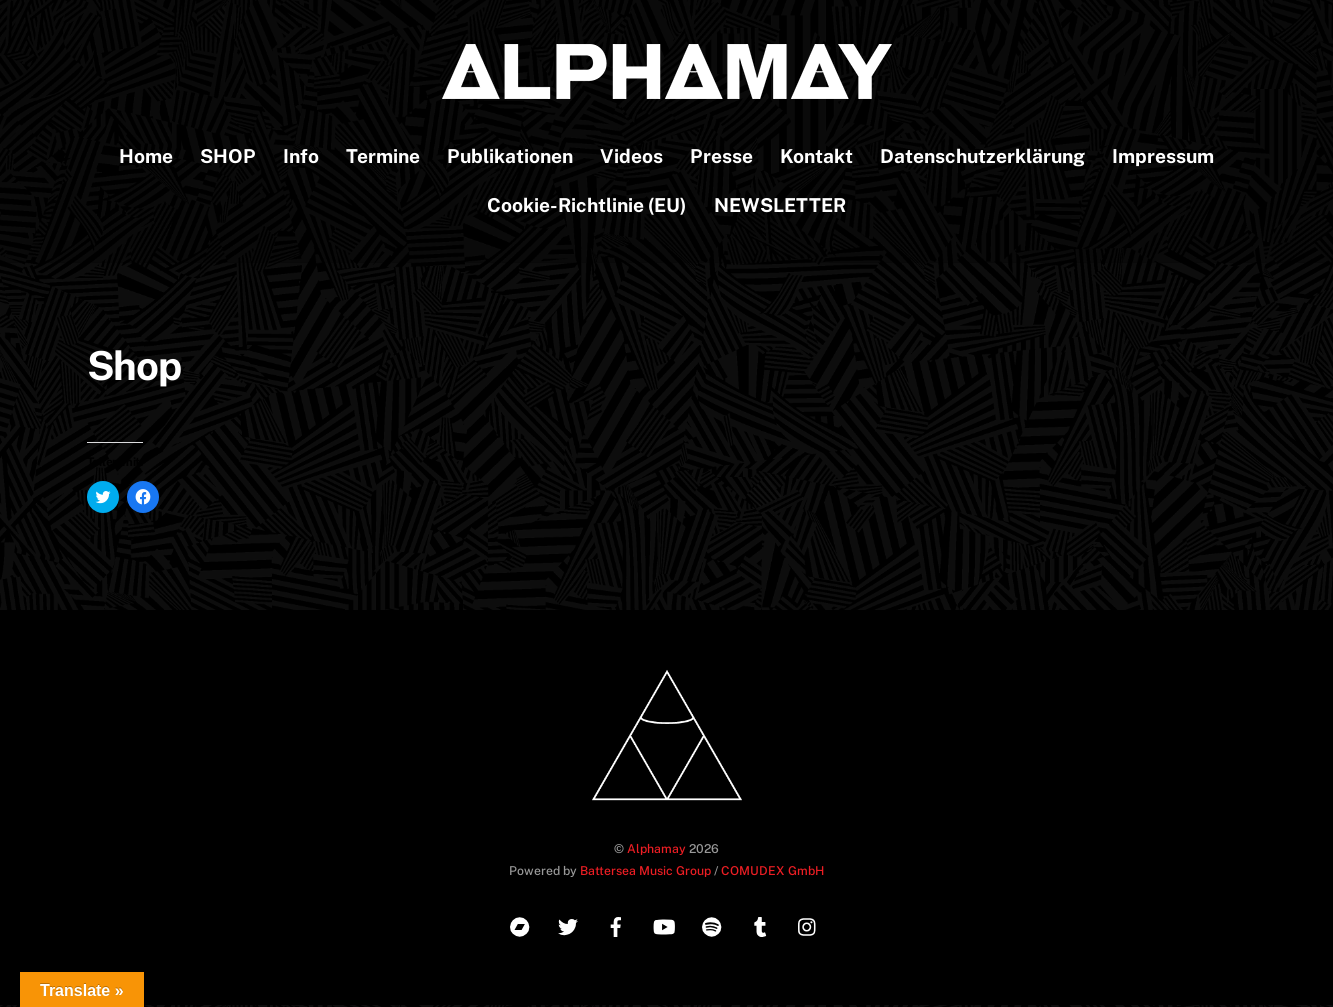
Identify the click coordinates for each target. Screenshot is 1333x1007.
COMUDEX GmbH (772, 871)
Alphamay (656, 849)
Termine (383, 158)
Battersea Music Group (645, 871)
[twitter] (568, 926)
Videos (631, 158)
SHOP (228, 158)
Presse (721, 158)
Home (146, 158)
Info (301, 158)
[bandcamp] (520, 926)
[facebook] (616, 926)
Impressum (1163, 158)
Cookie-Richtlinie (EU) (586, 207)
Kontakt (816, 158)
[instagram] (808, 926)
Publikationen (510, 158)
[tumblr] (760, 926)
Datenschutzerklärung (982, 158)
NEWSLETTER (780, 207)
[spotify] (712, 926)
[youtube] (664, 926)
